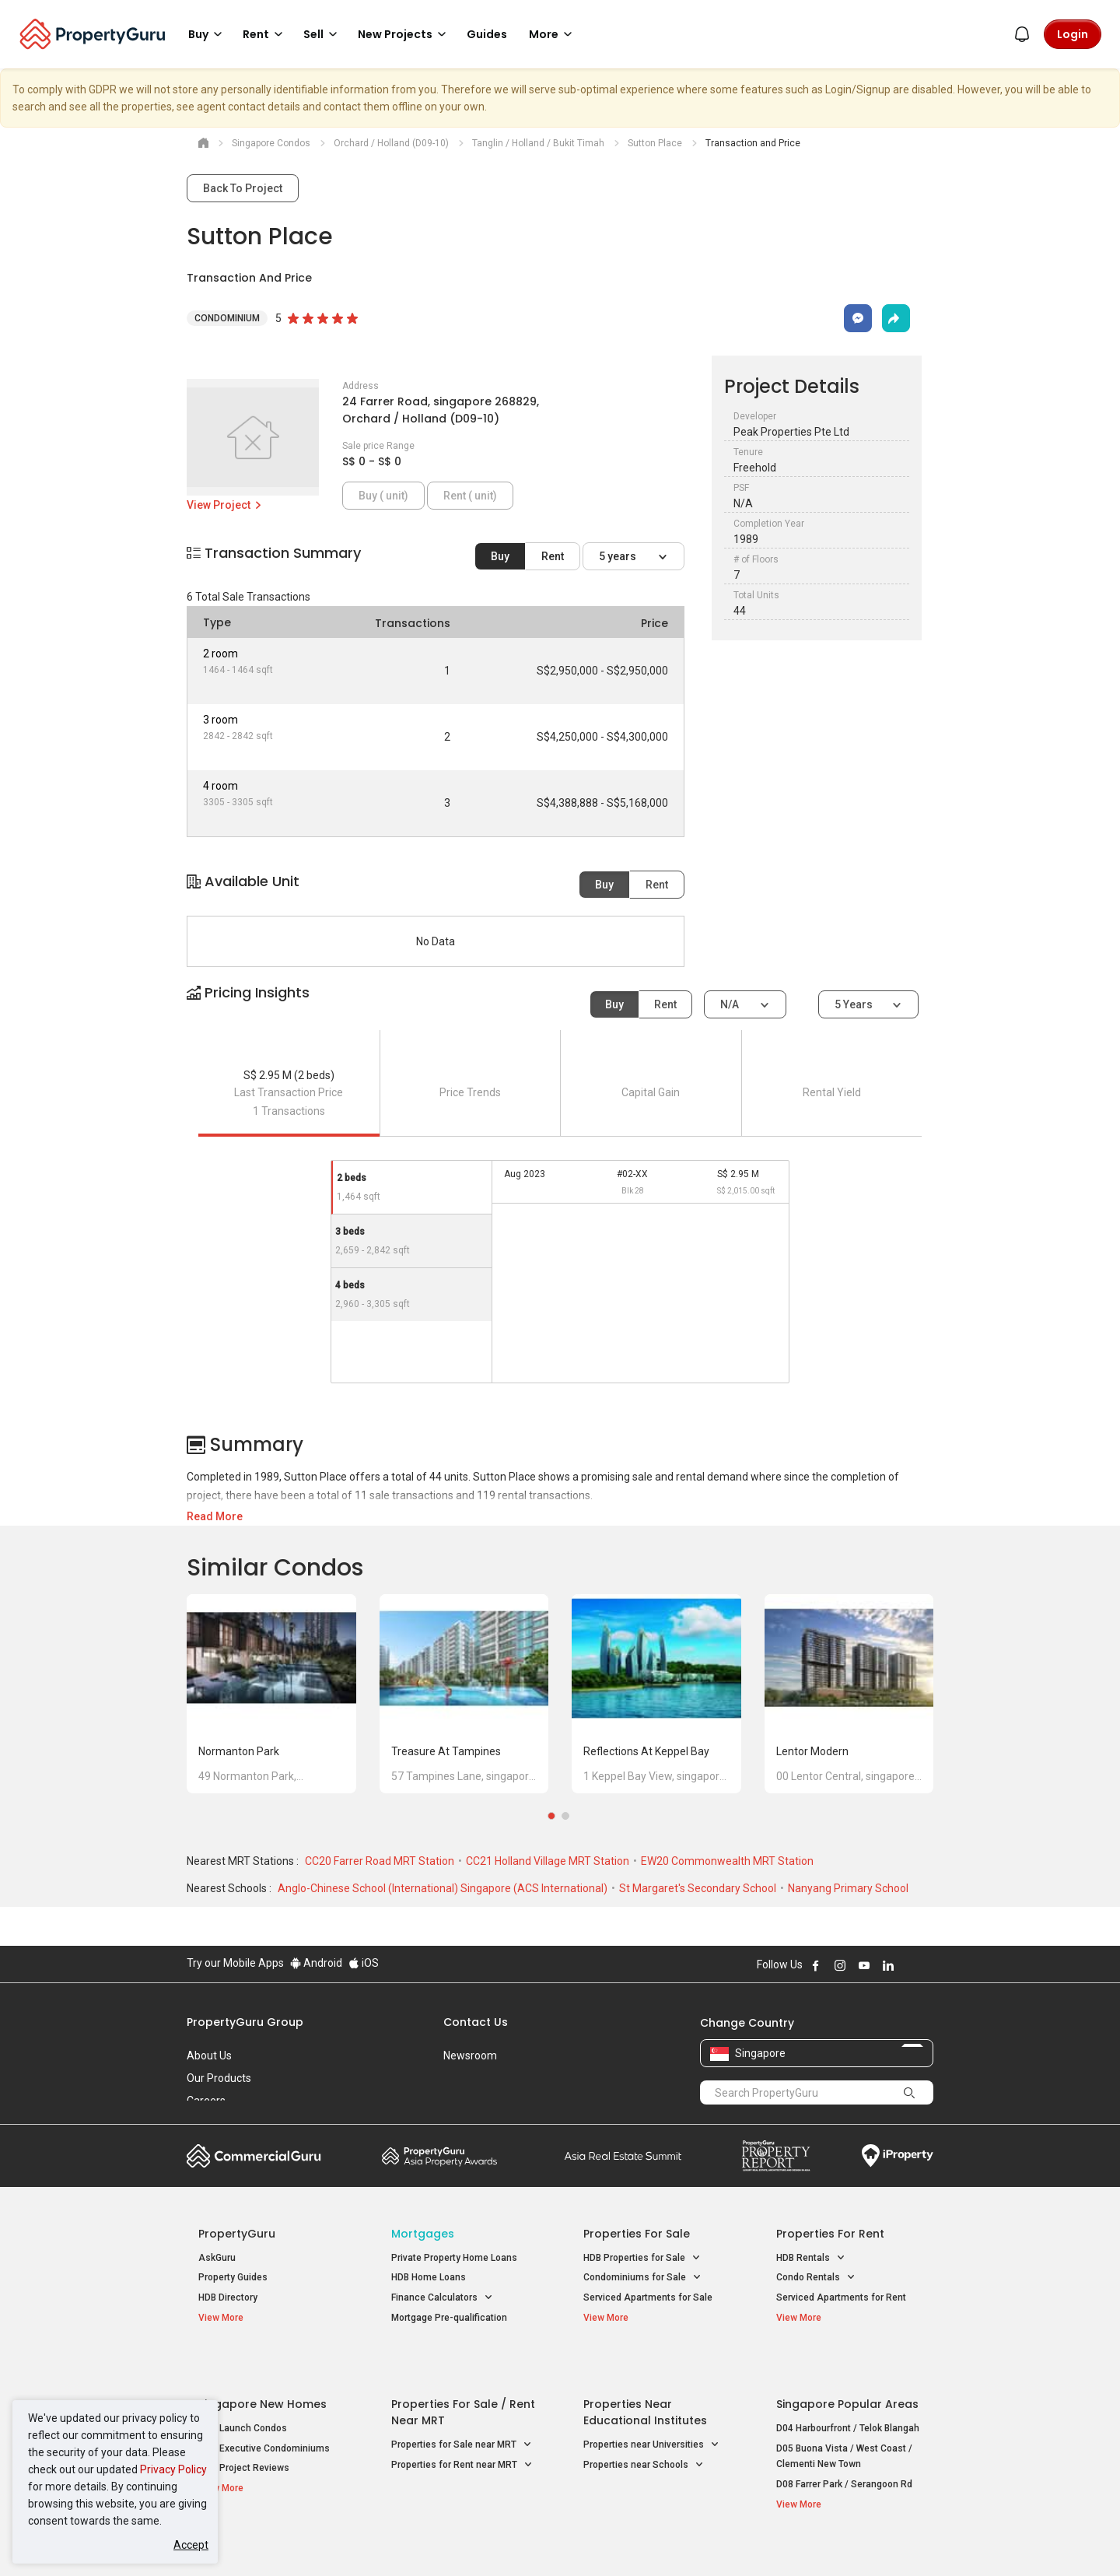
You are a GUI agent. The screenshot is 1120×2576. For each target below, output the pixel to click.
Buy (500, 556)
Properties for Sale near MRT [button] (461, 2409)
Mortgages (422, 2233)
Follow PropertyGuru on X (909, 1965)
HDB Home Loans (428, 2277)
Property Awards (439, 2156)
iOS (363, 1963)
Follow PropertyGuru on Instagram (840, 1965)
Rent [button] (265, 34)
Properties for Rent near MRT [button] (462, 2429)
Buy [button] (207, 34)
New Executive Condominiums (264, 2412)
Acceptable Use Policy (241, 2540)
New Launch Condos (242, 2392)
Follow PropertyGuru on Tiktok (927, 1965)
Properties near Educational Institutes (645, 2376)
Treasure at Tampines (446, 1751)
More (553, 34)
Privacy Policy (173, 2469)
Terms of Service (355, 2540)
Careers (206, 2100)
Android (316, 1963)
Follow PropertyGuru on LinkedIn (888, 1965)
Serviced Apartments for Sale (647, 2297)
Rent (552, 556)
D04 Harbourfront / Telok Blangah (847, 2392)
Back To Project (242, 188)
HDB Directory (227, 2297)
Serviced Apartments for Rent (841, 2297)
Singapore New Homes (262, 2368)
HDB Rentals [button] (810, 2258)
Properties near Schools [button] (643, 2429)
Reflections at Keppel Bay (646, 1751)
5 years (619, 556)
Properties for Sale (636, 2233)
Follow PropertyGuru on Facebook (816, 1965)
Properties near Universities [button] (651, 2409)
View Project (225, 505)
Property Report (775, 2155)
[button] (560, 1006)
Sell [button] (322, 34)
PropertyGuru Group (245, 2022)
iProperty (897, 2156)
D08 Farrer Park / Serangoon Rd (844, 2448)
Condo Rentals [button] (816, 2277)
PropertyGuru (236, 2233)
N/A (730, 1004)
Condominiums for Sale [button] (642, 2277)
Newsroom (470, 2055)
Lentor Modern (812, 1751)
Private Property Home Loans (454, 2257)
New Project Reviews (243, 2432)
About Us (209, 2055)
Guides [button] (487, 34)
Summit (623, 2156)
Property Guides (233, 2277)
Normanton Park (238, 1751)
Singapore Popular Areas (847, 2368)
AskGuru (217, 2257)
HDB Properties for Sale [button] (642, 2258)
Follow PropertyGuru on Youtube (864, 1965)
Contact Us (475, 2022)
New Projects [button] (404, 34)
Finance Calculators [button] (442, 2298)
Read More (215, 1516)
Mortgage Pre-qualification (449, 2317)
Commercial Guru (254, 2156)
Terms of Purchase (546, 2540)
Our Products (219, 2078)
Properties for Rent (830, 2233)
